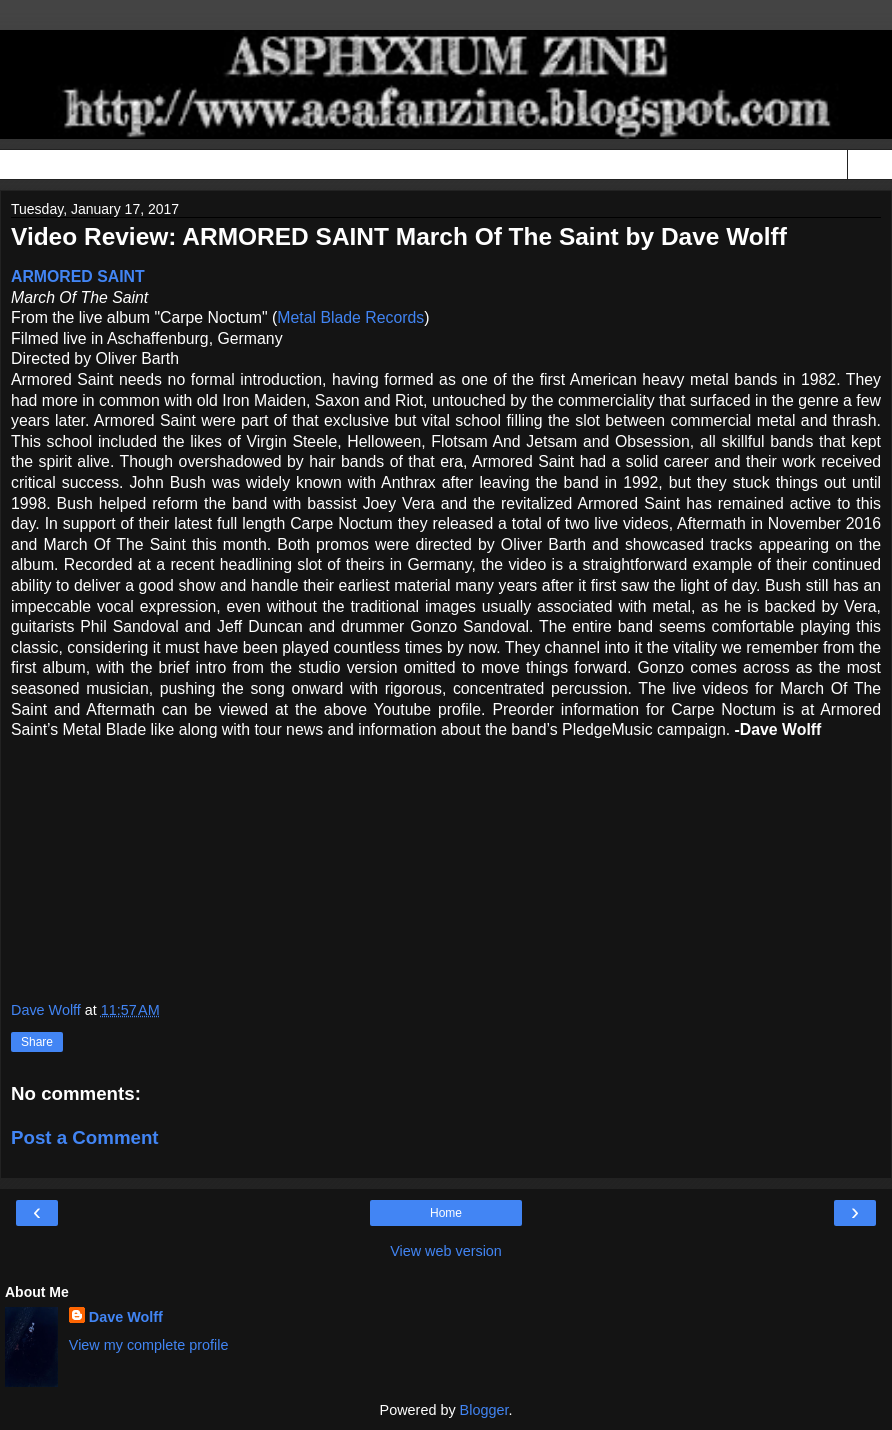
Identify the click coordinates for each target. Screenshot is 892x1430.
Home (446, 1213)
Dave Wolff (126, 1317)
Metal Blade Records (350, 317)
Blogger (484, 1410)
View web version (446, 1251)
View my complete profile (149, 1345)
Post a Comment (85, 1137)
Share (37, 1042)
